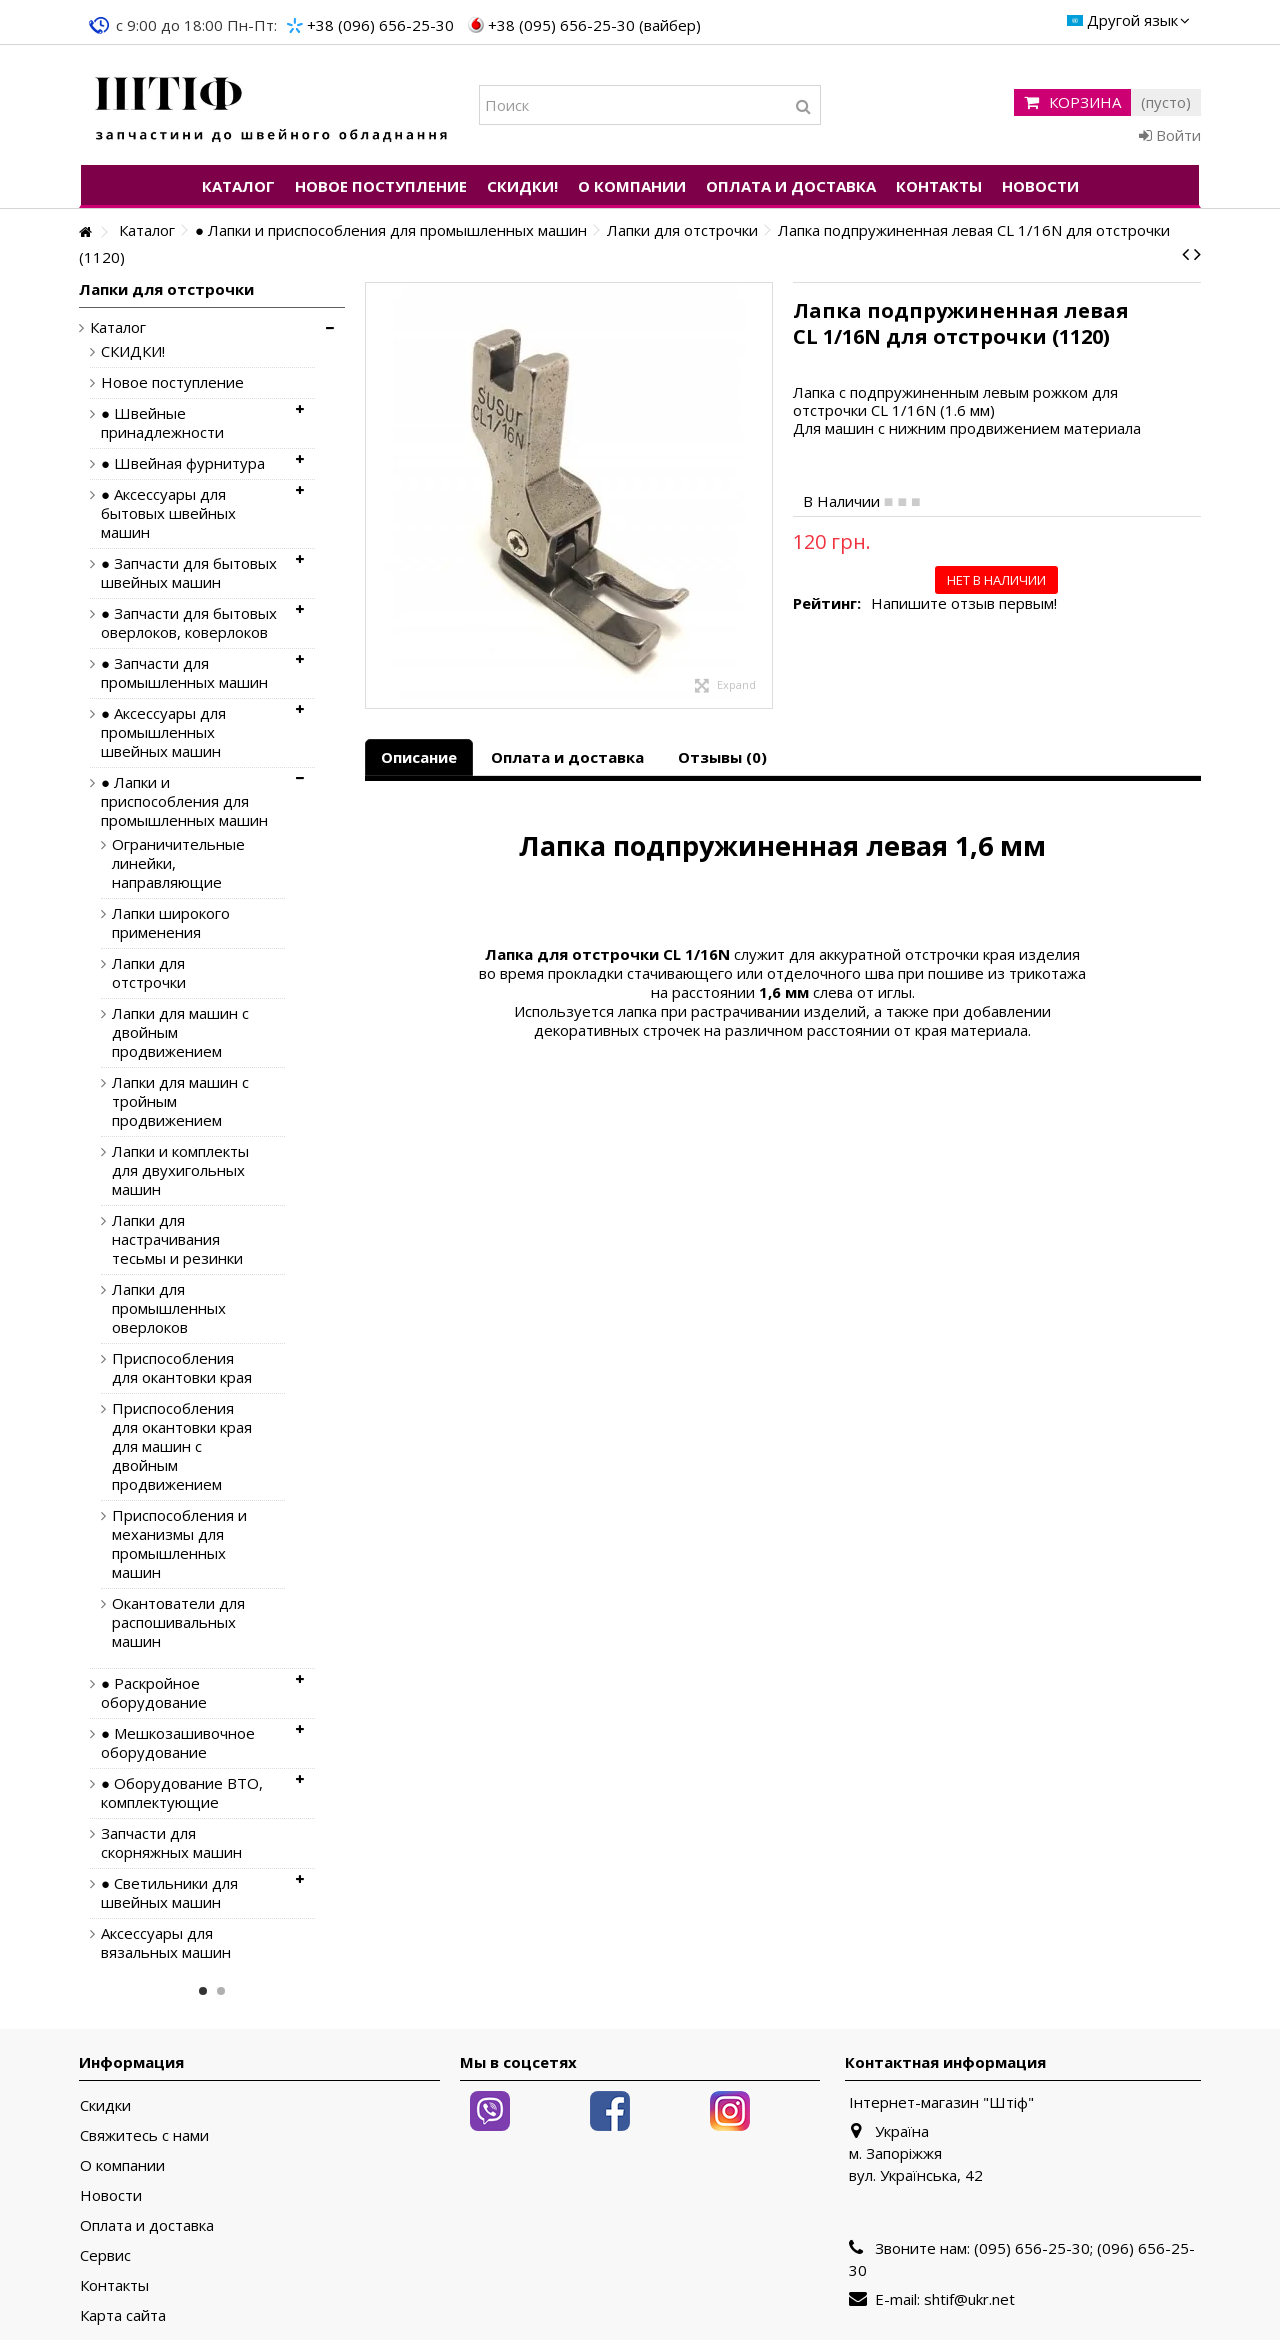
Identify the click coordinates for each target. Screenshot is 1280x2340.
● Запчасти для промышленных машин (184, 673)
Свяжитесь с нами (144, 2135)
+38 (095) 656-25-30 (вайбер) (594, 25)
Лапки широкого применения (171, 923)
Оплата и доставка (567, 757)
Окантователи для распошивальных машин (178, 1622)
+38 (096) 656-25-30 (380, 25)
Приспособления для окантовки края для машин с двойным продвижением (182, 1446)
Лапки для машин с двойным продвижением (180, 1032)
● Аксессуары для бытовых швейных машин (168, 513)
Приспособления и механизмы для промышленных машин (179, 1544)
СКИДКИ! (133, 351)
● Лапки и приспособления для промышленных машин (184, 801)
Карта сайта (123, 2315)
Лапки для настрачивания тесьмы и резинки (177, 1239)
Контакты (114, 2285)
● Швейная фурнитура (183, 463)
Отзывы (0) (722, 757)
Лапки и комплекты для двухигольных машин (180, 1170)
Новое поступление (172, 382)
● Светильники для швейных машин (169, 1893)
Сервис (105, 2255)
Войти (1170, 135)
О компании (122, 2165)
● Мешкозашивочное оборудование (178, 1743)
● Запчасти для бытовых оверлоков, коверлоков (189, 623)
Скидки (105, 2105)
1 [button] (203, 1991)
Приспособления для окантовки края (182, 1368)
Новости (111, 2195)
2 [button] (221, 1991)
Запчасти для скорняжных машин (171, 1843)
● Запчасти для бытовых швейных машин (189, 573)
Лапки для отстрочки (149, 973)
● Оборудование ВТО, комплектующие (182, 1793)
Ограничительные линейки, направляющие (178, 863)
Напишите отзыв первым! (964, 603)
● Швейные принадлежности (162, 423)
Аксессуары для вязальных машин (166, 1943)
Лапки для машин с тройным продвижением (180, 1101)
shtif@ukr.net (969, 2299)
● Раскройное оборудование (154, 1693)
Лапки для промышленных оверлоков (169, 1308)
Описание (419, 757)
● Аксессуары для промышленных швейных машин (163, 732)
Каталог (118, 327)
